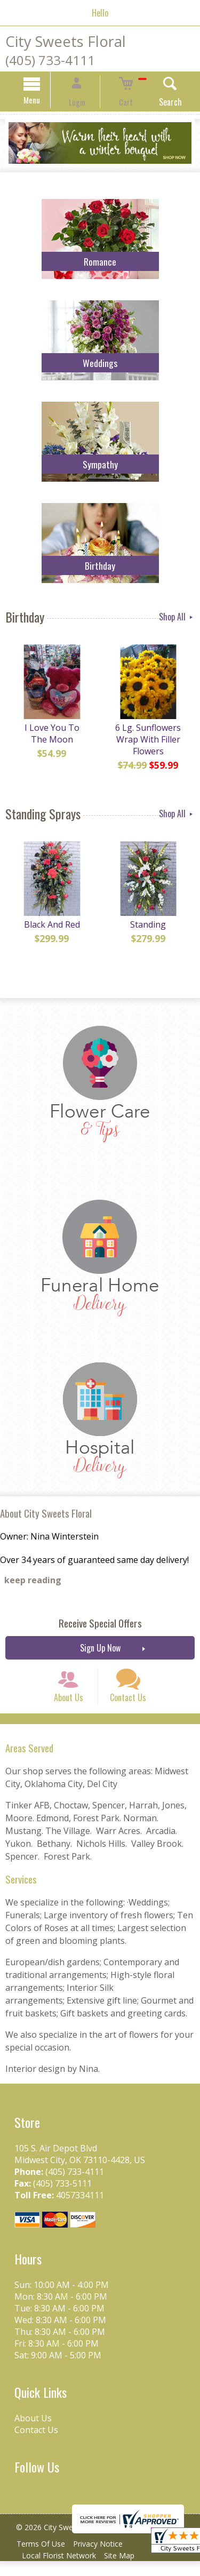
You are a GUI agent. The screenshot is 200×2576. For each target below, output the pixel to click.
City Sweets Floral (65, 41)
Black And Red (50, 930)
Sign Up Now (100, 1649)
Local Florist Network (61, 2570)
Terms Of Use (43, 2559)
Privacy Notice (105, 2559)
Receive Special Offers (100, 1624)
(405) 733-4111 (50, 60)
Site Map (126, 2570)
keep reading (32, 1582)
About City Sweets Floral (46, 1515)
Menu (45, 101)
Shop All (177, 617)
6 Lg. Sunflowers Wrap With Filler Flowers (150, 744)
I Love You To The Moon (49, 739)
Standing (150, 930)
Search (156, 103)
